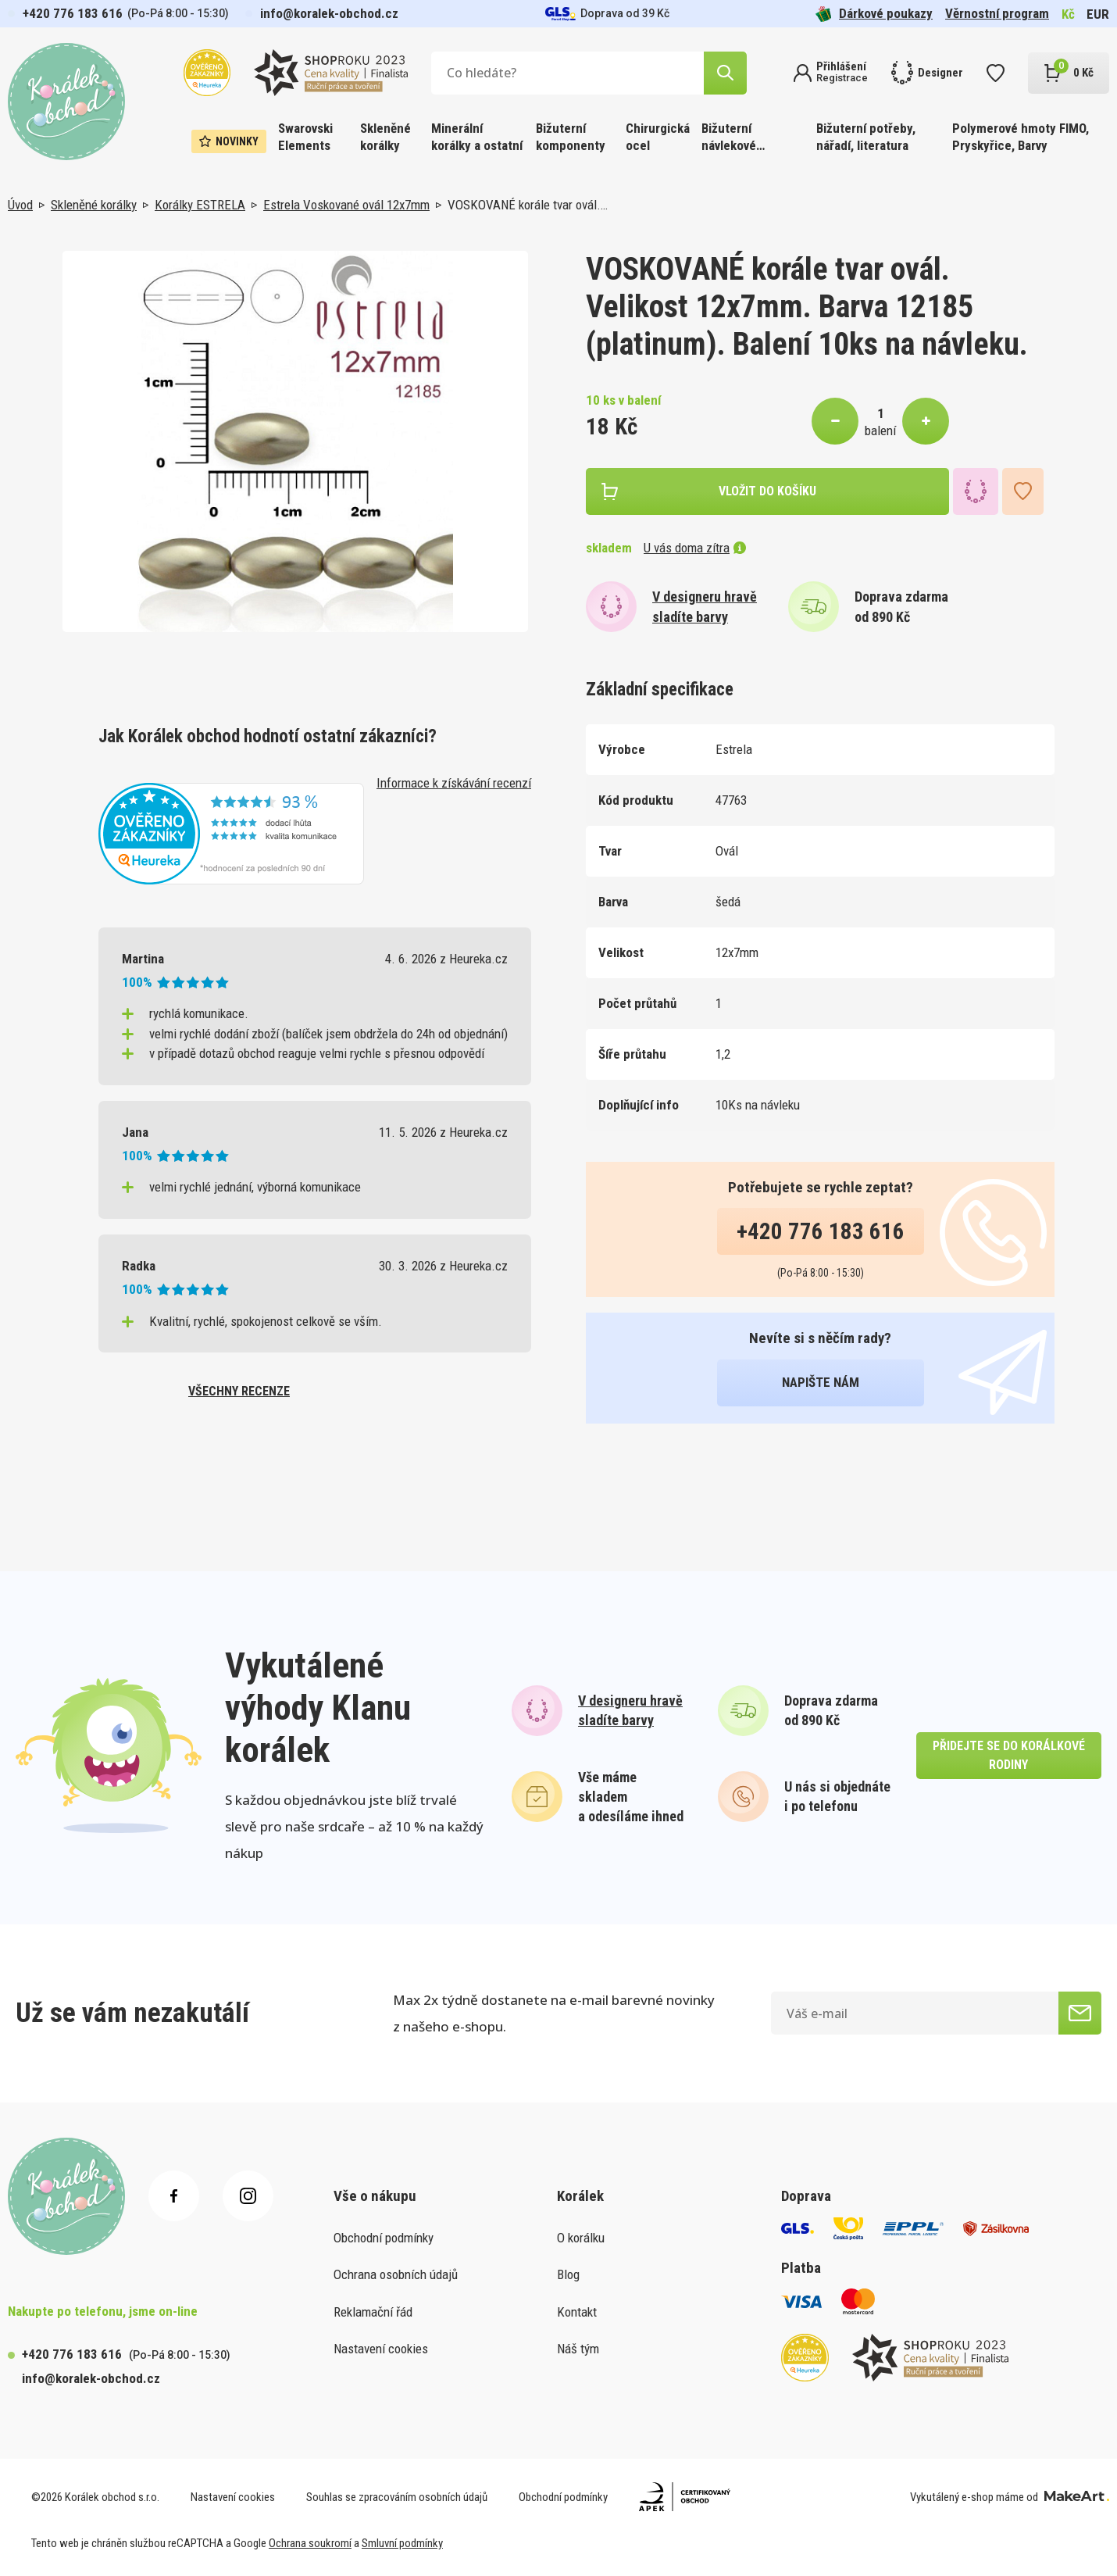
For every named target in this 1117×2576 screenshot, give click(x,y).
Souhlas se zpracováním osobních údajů (396, 2497)
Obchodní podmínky (384, 2238)
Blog (568, 2274)
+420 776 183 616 (73, 13)
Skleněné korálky (385, 136)
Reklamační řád (373, 2312)
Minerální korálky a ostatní (477, 136)
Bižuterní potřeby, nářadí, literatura (865, 136)
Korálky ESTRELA (200, 205)
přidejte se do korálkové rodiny (1009, 1755)
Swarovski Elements (305, 136)
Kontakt (577, 2312)
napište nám (820, 1382)
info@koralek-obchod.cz (329, 13)
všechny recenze (239, 1391)
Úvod (20, 205)
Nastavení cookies (381, 2348)
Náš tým (578, 2348)
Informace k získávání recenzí (453, 783)
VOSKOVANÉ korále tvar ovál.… (528, 205)
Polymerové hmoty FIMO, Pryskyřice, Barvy (1020, 136)
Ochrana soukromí (310, 2543)
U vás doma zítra (695, 548)
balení (880, 430)
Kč (1068, 14)
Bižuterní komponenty (570, 136)
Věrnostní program (997, 13)
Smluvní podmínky (402, 2543)
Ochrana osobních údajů (396, 2274)
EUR (1098, 14)
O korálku (581, 2238)
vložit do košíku (767, 491)
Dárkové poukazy (874, 13)
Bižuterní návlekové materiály (728, 137)
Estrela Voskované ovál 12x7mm (346, 205)
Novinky (229, 141)
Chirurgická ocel (658, 136)
